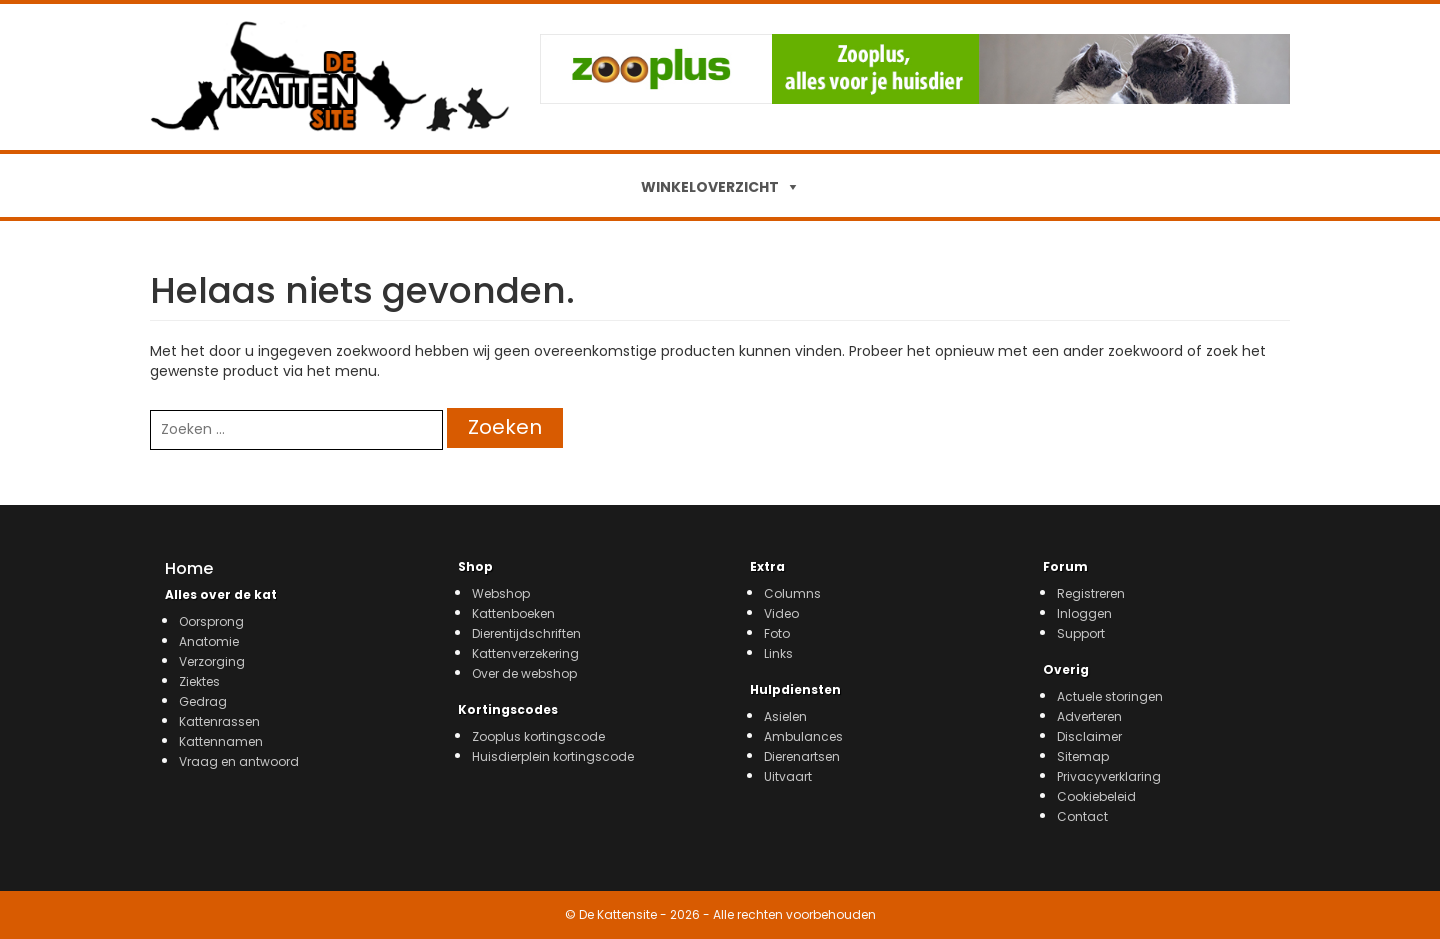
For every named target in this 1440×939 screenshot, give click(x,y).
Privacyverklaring (1109, 776)
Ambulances (803, 736)
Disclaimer (1089, 736)
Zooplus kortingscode (538, 736)
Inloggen (1084, 613)
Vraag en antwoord (239, 761)
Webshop (501, 593)
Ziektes (199, 681)
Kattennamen (221, 741)
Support (1081, 633)
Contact (1082, 816)
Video (781, 613)
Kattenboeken (513, 613)
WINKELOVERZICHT (710, 187)
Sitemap (1083, 756)
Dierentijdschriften (526, 633)
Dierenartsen (802, 756)
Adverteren (1089, 716)
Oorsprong (211, 621)
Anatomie (209, 641)
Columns (792, 593)
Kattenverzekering (525, 653)
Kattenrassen (219, 721)
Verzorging (212, 661)
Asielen (785, 716)
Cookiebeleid (1096, 796)
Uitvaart (788, 776)
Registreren (1091, 593)
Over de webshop (524, 673)
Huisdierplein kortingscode (553, 756)
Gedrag (203, 701)
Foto (777, 633)
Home (189, 568)
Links (778, 653)
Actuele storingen (1110, 696)
